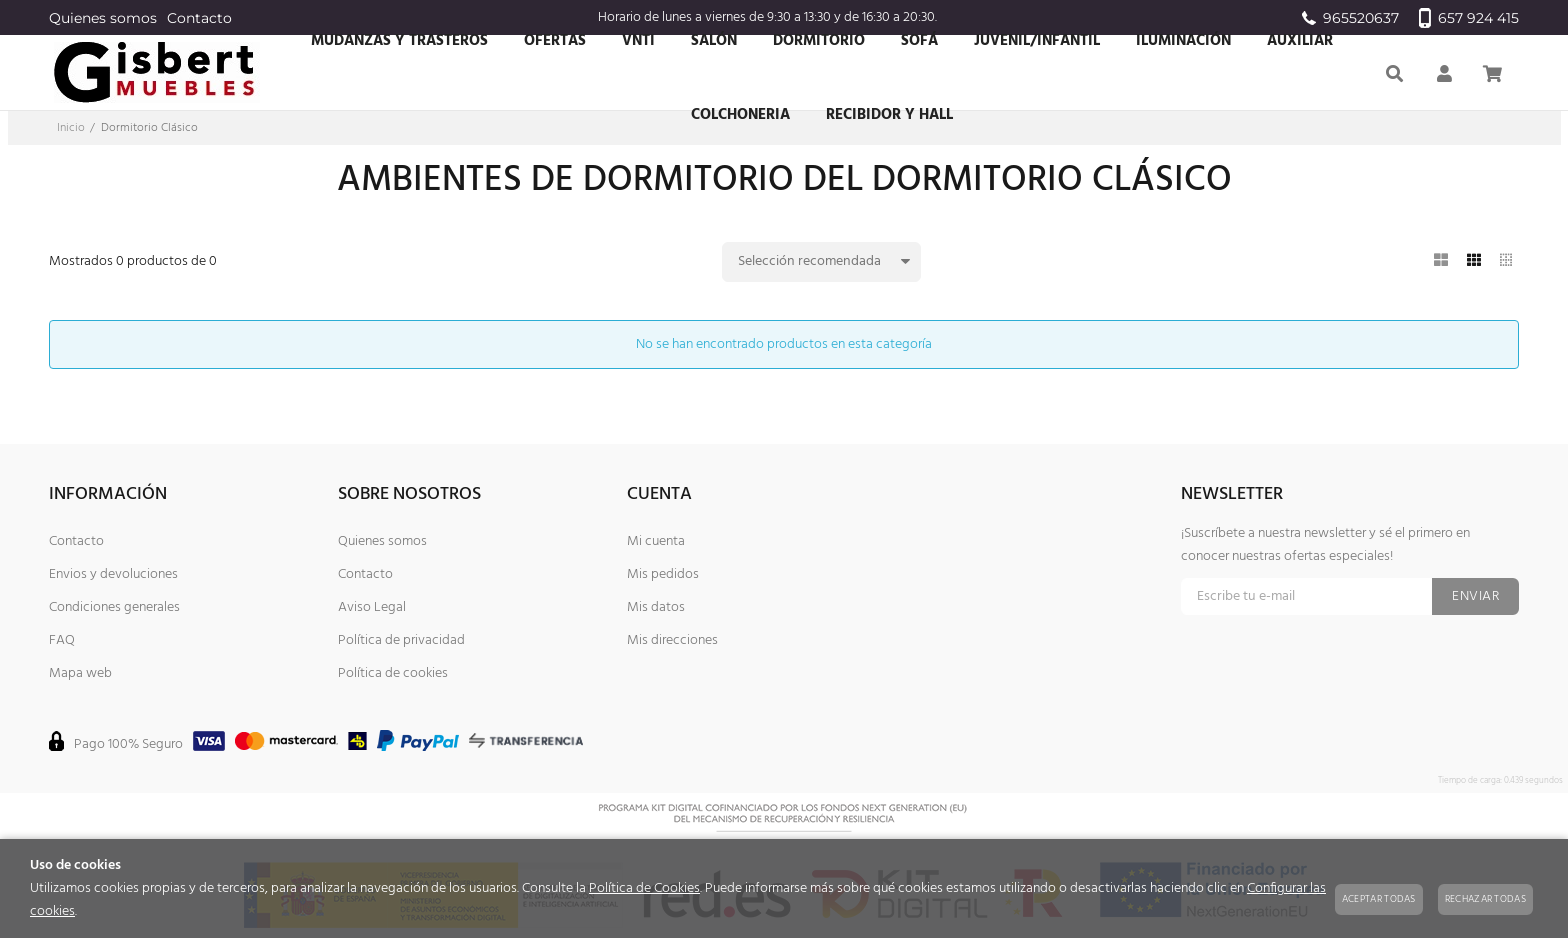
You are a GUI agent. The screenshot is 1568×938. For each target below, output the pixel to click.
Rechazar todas (1485, 899)
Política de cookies (393, 673)
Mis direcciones (672, 640)
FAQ (62, 640)
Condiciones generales (114, 607)
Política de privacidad (401, 640)
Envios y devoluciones (113, 574)
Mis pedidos (663, 574)
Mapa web (80, 673)
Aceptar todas (1379, 899)
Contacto (199, 18)
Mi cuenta (656, 541)
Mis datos (656, 607)
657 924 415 (1469, 18)
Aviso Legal (372, 607)
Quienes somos (103, 18)
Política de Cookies (644, 888)
